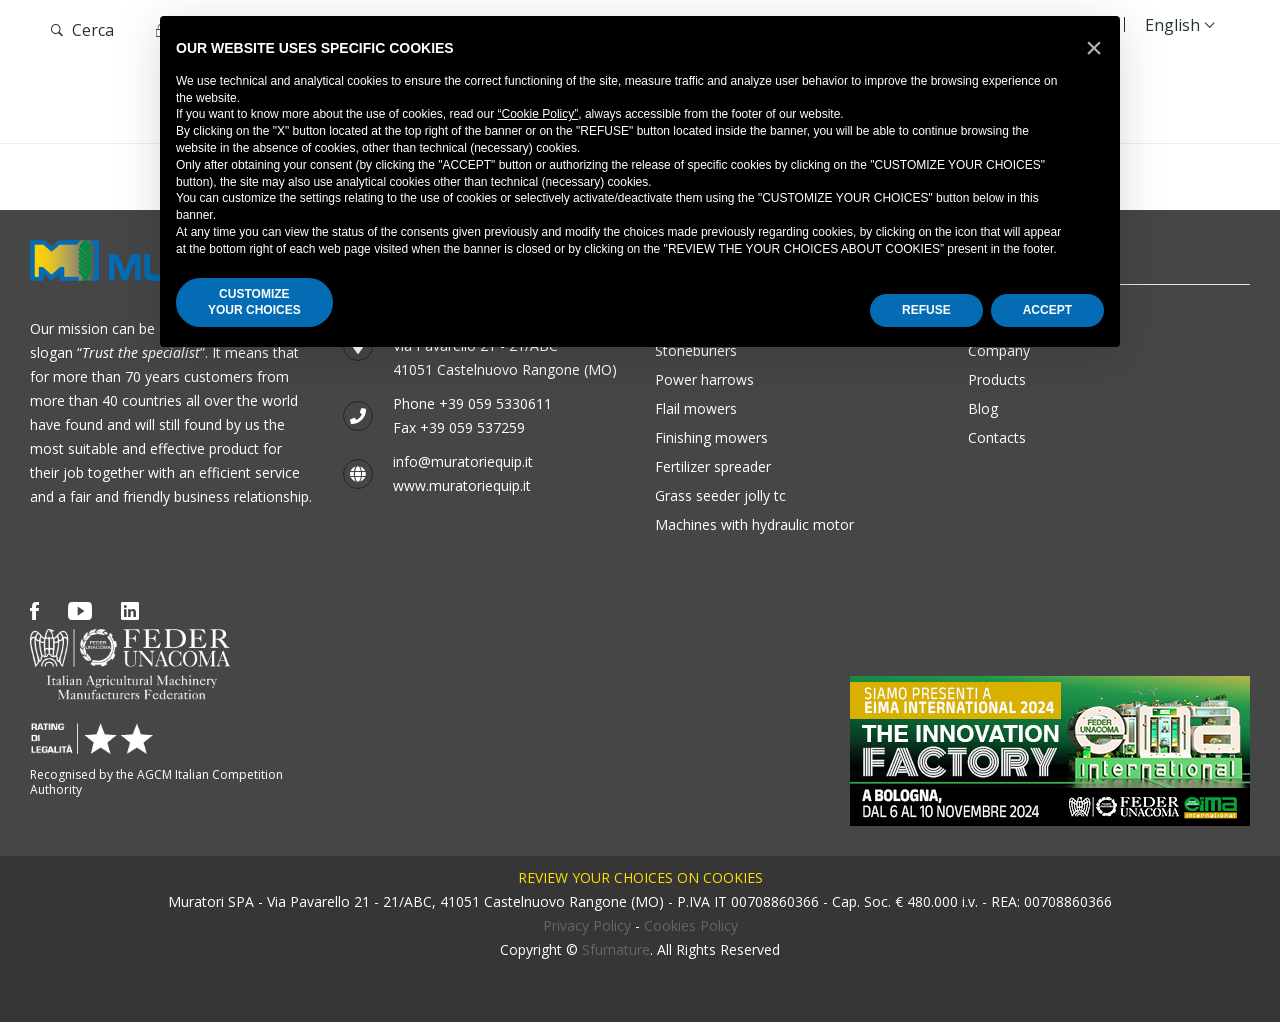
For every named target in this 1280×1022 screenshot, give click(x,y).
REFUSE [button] (926, 310)
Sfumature (616, 949)
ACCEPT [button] (1047, 310)
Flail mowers (696, 408)
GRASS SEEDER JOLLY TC (720, 495)
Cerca (82, 30)
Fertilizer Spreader (713, 466)
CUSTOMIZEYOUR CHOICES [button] (254, 302)
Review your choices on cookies (640, 877)
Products (997, 379)
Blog (983, 408)
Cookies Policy (691, 925)
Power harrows (704, 379)
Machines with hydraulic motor (754, 524)
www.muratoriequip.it (462, 485)
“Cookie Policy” (538, 114)
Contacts (997, 437)
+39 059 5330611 (495, 403)
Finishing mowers (711, 437)
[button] (1094, 48)
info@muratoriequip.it (463, 461)
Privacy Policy (587, 925)
